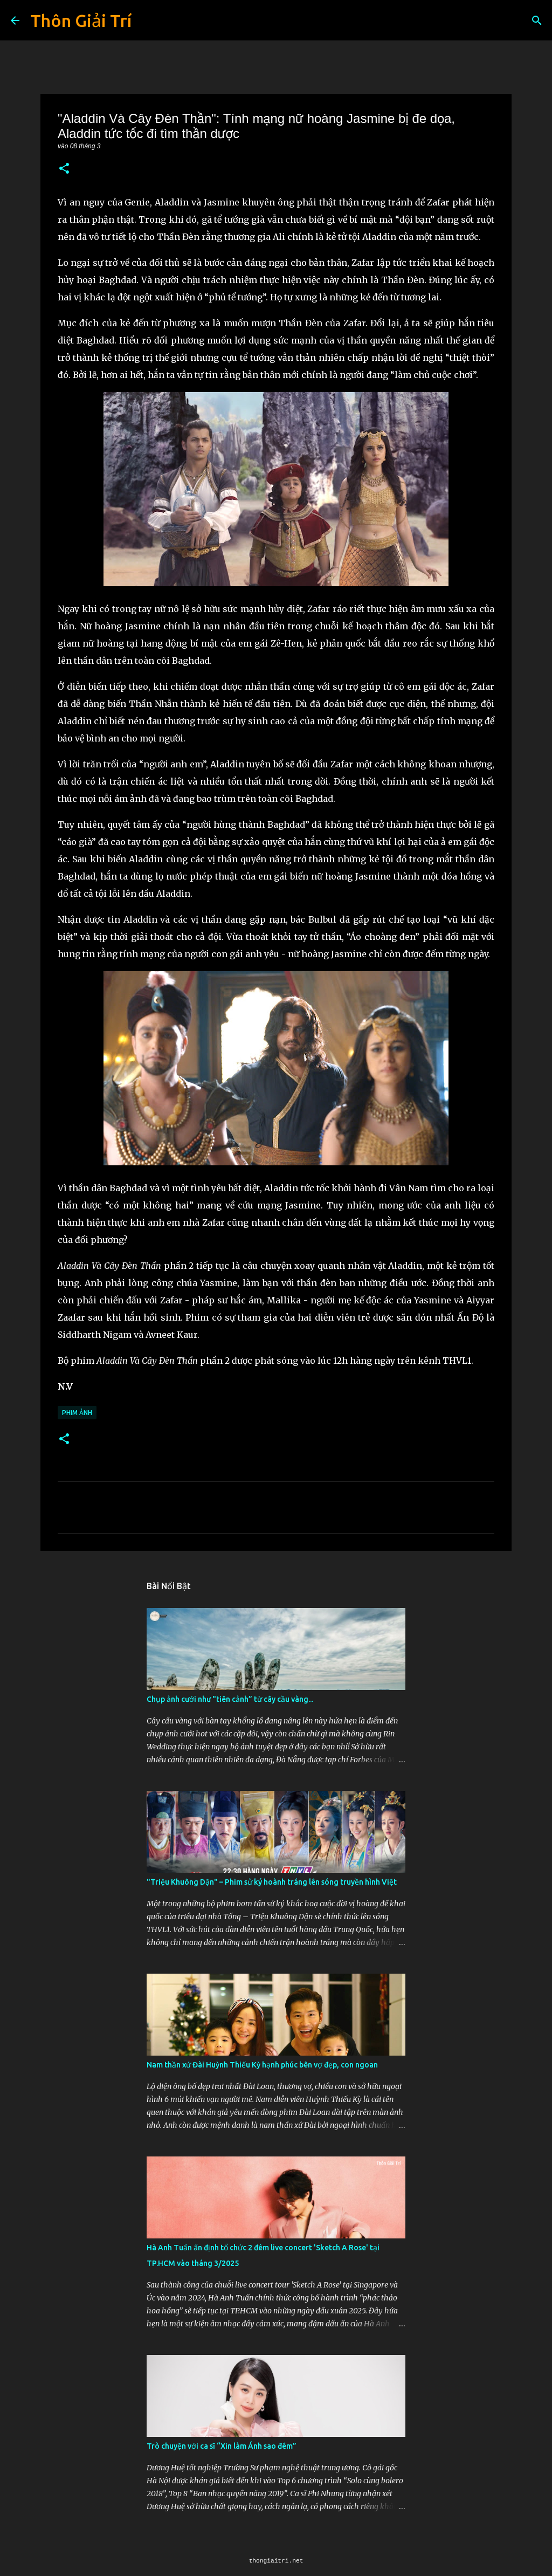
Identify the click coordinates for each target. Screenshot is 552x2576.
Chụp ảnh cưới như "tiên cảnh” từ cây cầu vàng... (230, 1699)
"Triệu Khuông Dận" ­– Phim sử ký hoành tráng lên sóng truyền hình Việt (272, 1882)
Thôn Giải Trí (81, 20)
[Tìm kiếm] (536, 20)
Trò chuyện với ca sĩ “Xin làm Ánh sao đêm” (221, 2446)
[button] (64, 169)
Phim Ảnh (77, 1412)
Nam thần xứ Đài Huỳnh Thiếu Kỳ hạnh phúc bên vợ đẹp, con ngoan (262, 2064)
